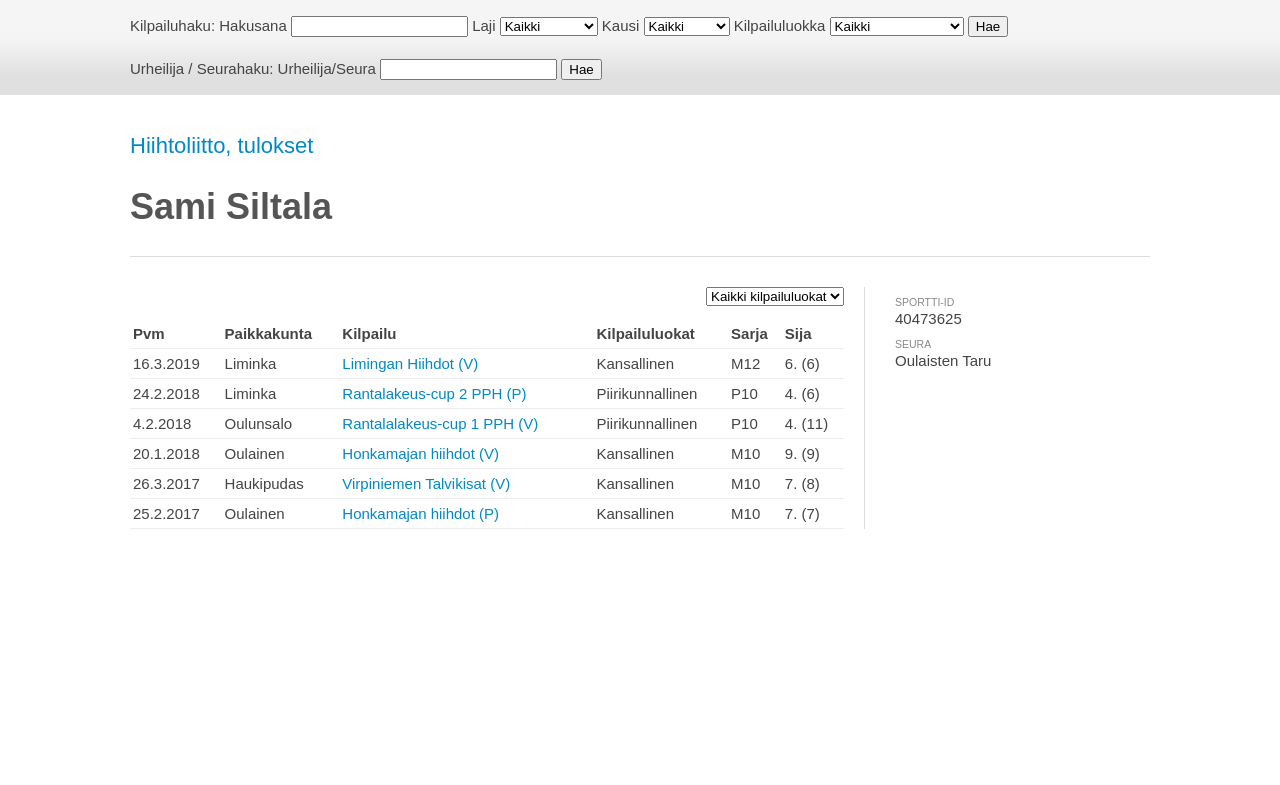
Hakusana (253, 25)
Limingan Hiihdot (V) (410, 363)
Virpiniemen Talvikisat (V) (426, 483)
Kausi (621, 25)
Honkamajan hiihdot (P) (420, 513)
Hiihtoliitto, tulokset (221, 145)
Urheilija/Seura (327, 68)
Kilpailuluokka (780, 25)
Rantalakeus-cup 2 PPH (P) (434, 393)
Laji (483, 25)
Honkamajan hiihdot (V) (420, 453)
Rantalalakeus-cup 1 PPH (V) (440, 423)
